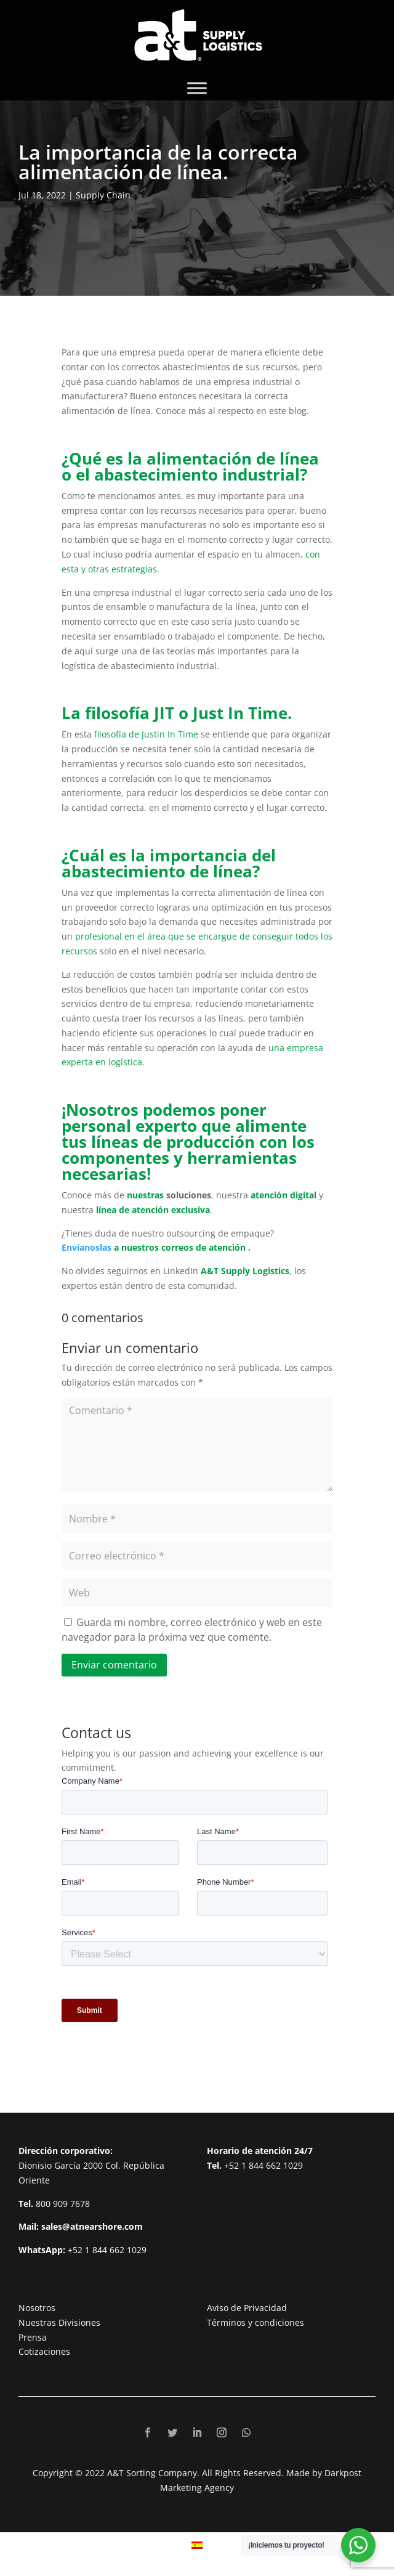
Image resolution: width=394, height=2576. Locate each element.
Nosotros (36, 2308)
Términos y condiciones (255, 2322)
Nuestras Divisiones (59, 2322)
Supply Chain (103, 195)
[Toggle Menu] (197, 88)
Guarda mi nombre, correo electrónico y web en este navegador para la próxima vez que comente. (192, 1629)
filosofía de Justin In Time (146, 734)
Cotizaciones (44, 2351)
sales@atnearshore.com (92, 2226)
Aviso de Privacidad (247, 2308)
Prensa (32, 2337)
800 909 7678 (63, 2203)
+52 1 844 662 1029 (107, 2250)
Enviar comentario (114, 1665)
